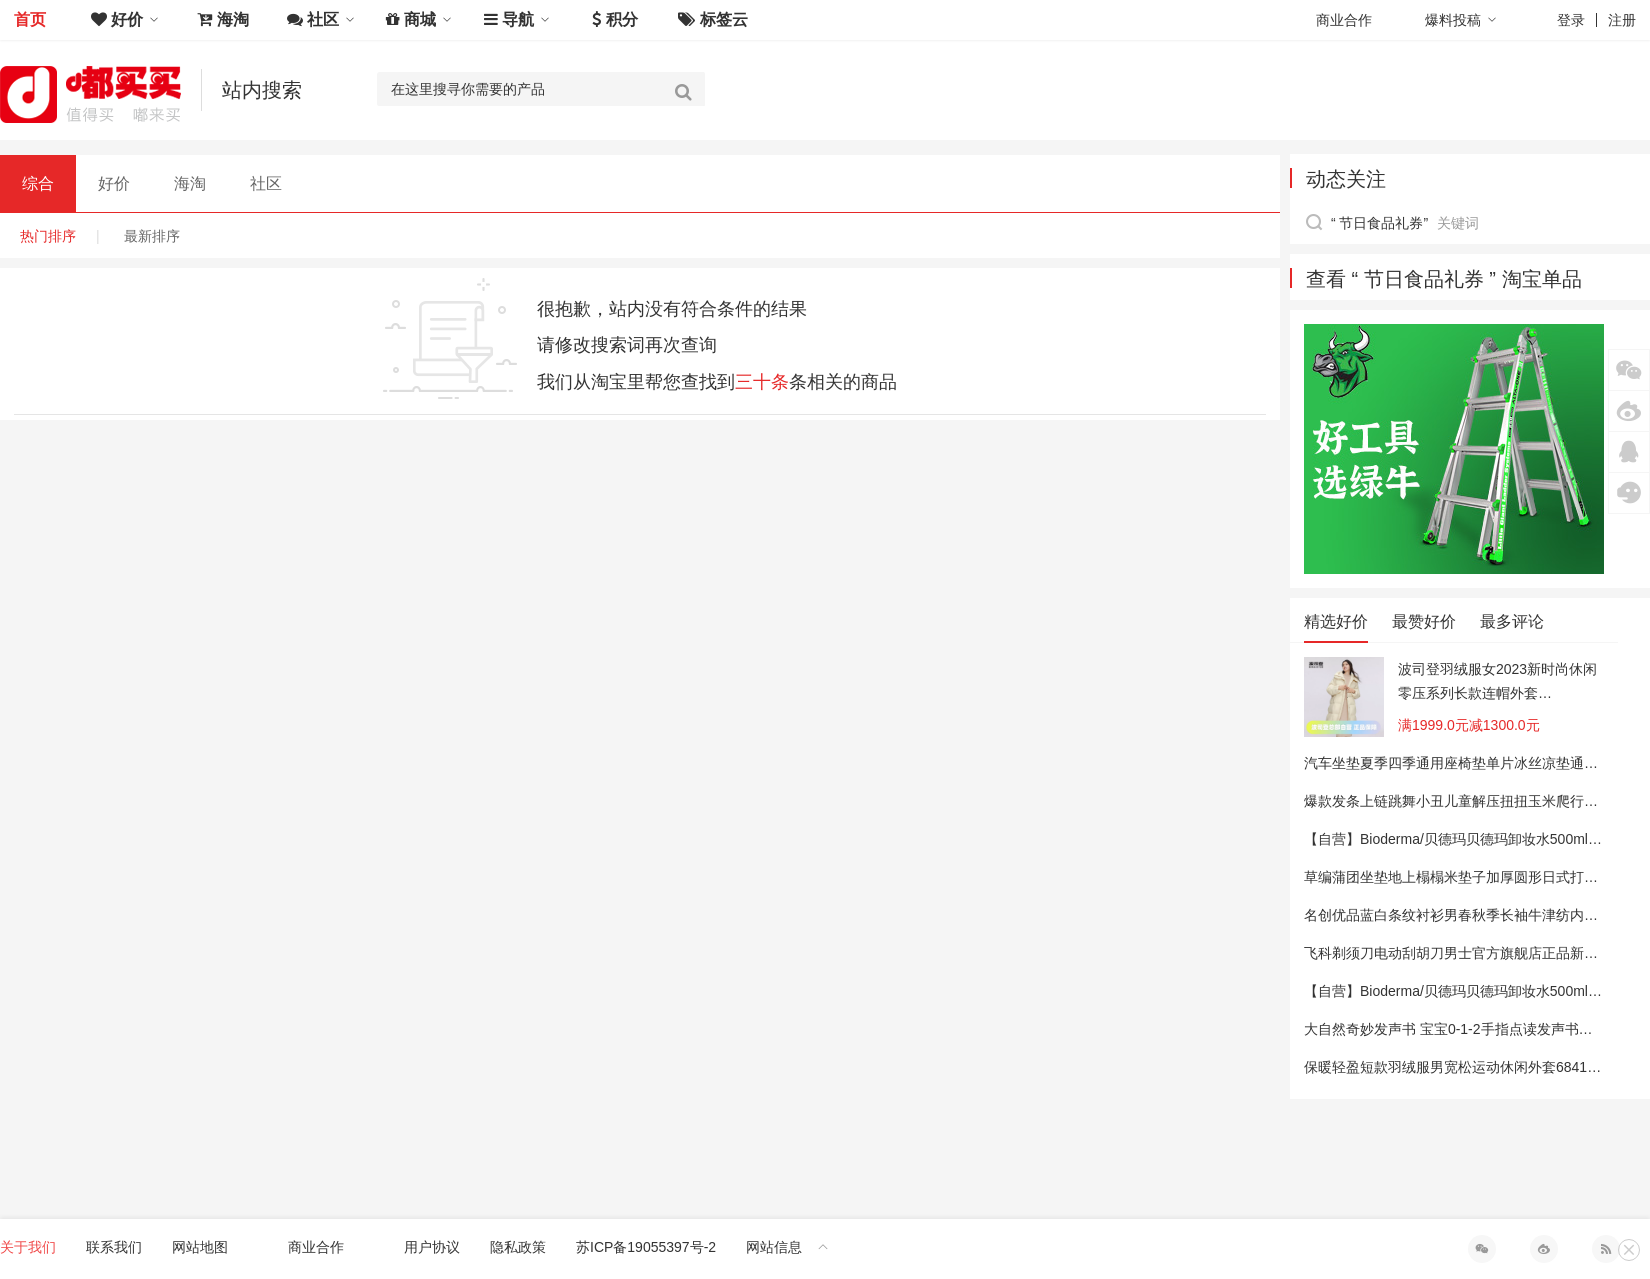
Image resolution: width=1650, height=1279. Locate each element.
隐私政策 (518, 1247)
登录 (1571, 20)
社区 (321, 19)
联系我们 (114, 1247)
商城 (419, 19)
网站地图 (200, 1247)
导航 (517, 19)
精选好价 (1336, 621)
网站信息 (787, 1247)
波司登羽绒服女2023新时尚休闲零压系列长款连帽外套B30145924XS (1497, 683)
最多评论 (1512, 621)
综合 (38, 183)
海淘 (222, 19)
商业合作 (1344, 20)
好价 (125, 19)
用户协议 (432, 1247)
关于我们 (28, 1247)
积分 (614, 19)
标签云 (712, 19)
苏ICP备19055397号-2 (646, 1247)
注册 (1622, 20)
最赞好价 (1424, 621)
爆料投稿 (1461, 20)
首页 (30, 19)
